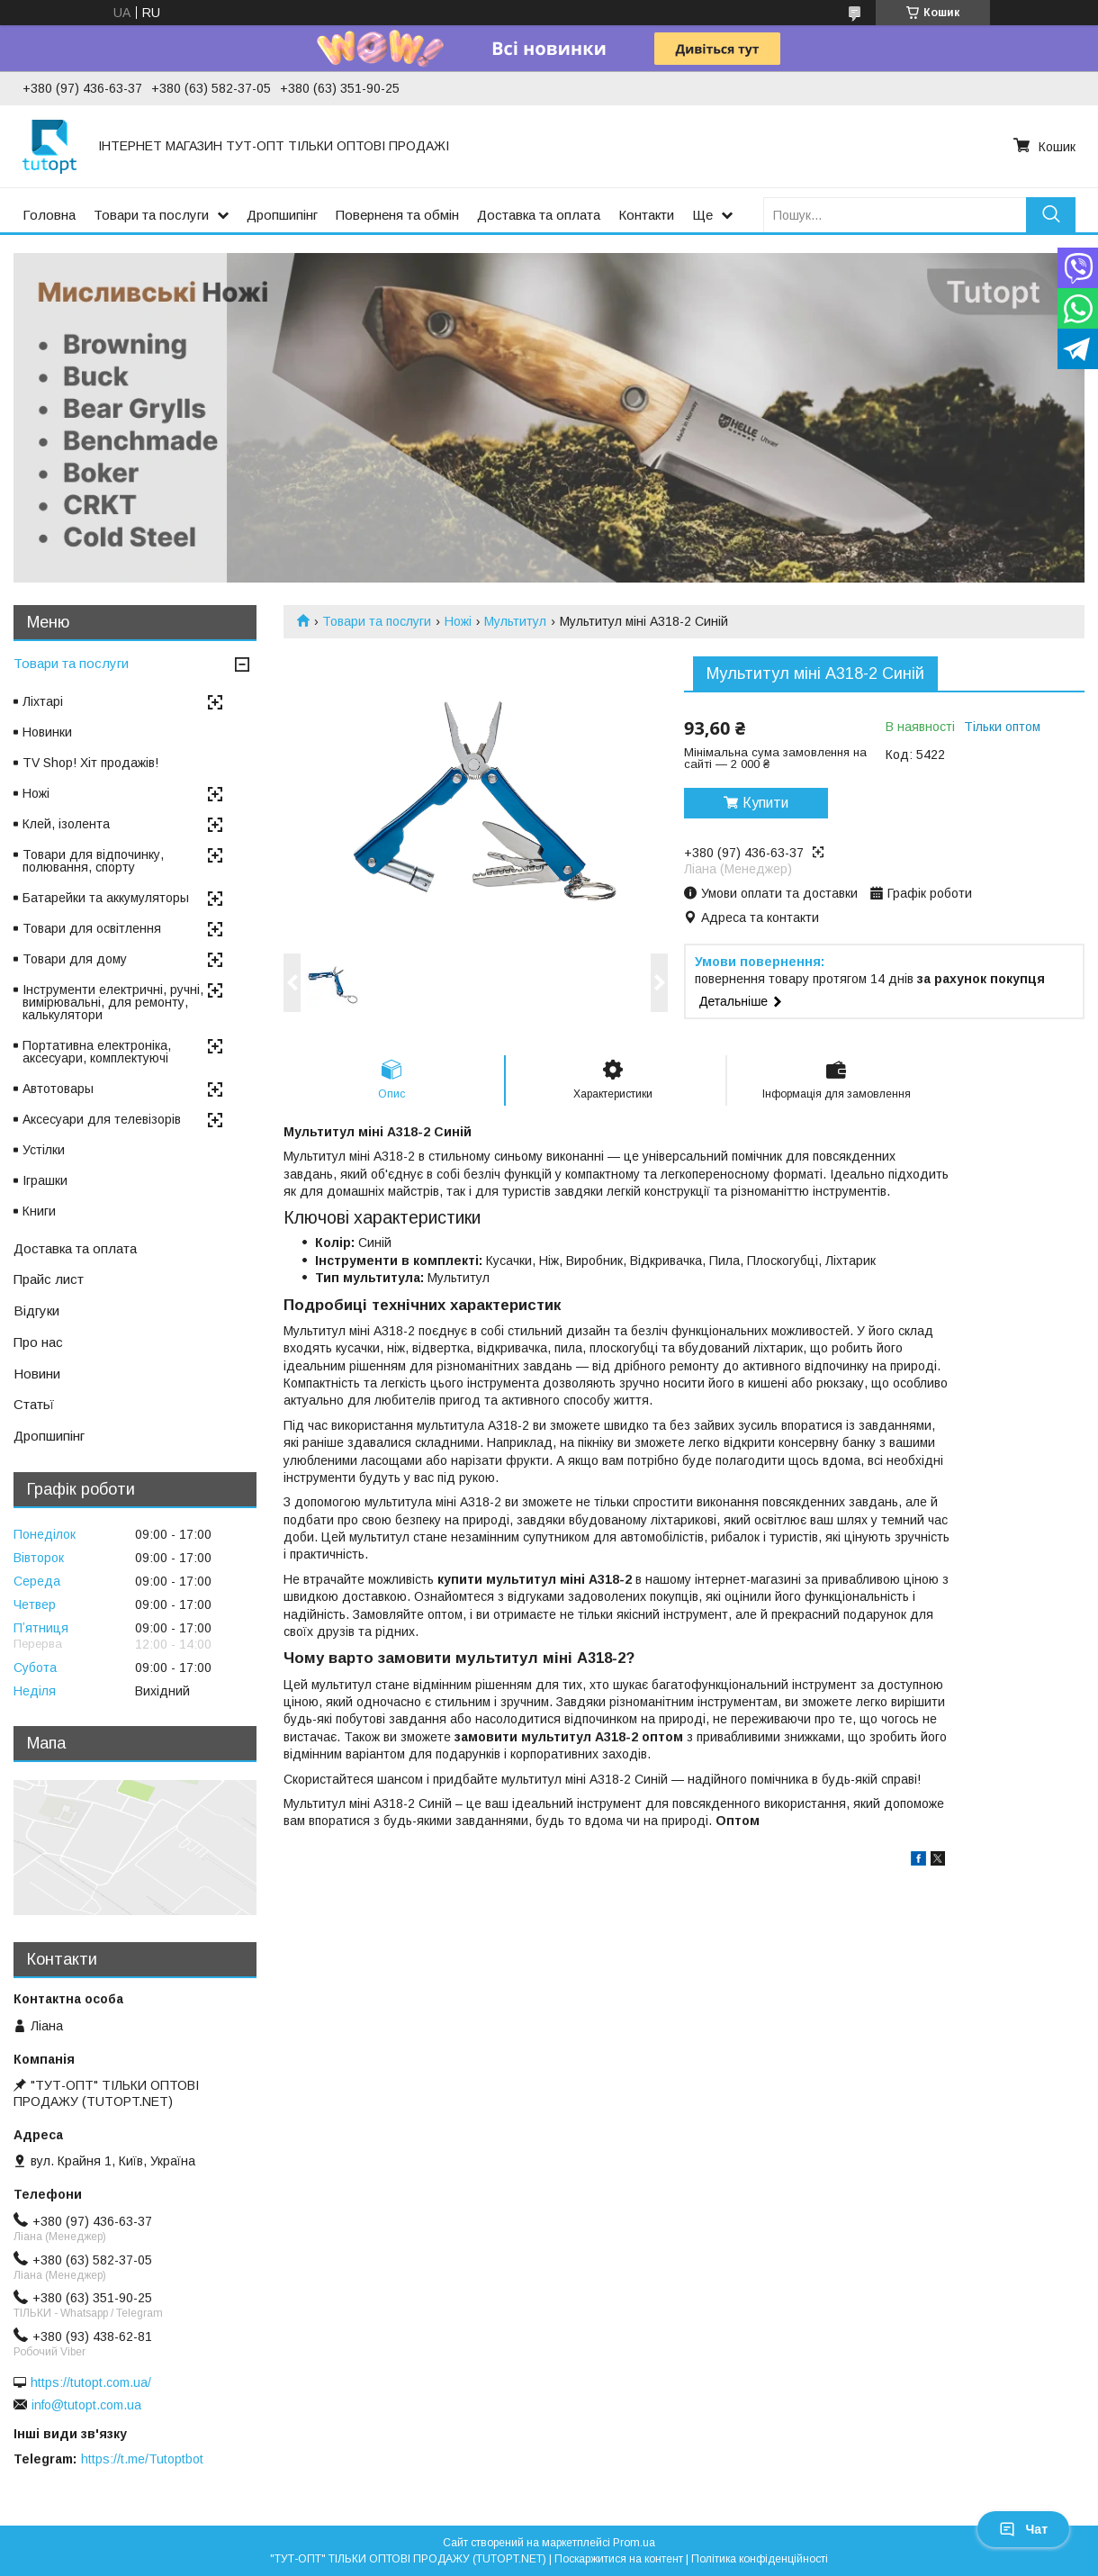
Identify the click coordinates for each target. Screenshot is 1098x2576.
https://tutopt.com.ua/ (91, 2382)
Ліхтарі (42, 701)
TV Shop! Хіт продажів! (90, 762)
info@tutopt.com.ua (86, 2405)
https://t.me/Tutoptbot (142, 2459)
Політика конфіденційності (759, 2559)
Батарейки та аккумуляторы (105, 897)
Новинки (47, 732)
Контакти (646, 214)
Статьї (34, 1404)
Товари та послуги (151, 214)
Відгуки (36, 1310)
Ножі (458, 621)
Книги (39, 1211)
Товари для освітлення (91, 928)
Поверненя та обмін (397, 214)
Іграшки (45, 1180)
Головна (49, 214)
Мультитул (515, 621)
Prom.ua (634, 2542)
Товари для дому (74, 959)
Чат (1023, 2529)
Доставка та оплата (538, 214)
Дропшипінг (282, 214)
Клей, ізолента (66, 824)
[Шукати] (1051, 214)
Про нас (38, 1342)
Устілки (43, 1150)
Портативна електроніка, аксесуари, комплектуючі (96, 1051)
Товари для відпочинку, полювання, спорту (93, 860)
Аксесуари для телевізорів (101, 1119)
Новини (37, 1373)
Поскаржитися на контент (618, 2559)
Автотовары (58, 1088)
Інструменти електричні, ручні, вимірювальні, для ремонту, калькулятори (112, 1002)
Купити (765, 802)
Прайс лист (49, 1279)
